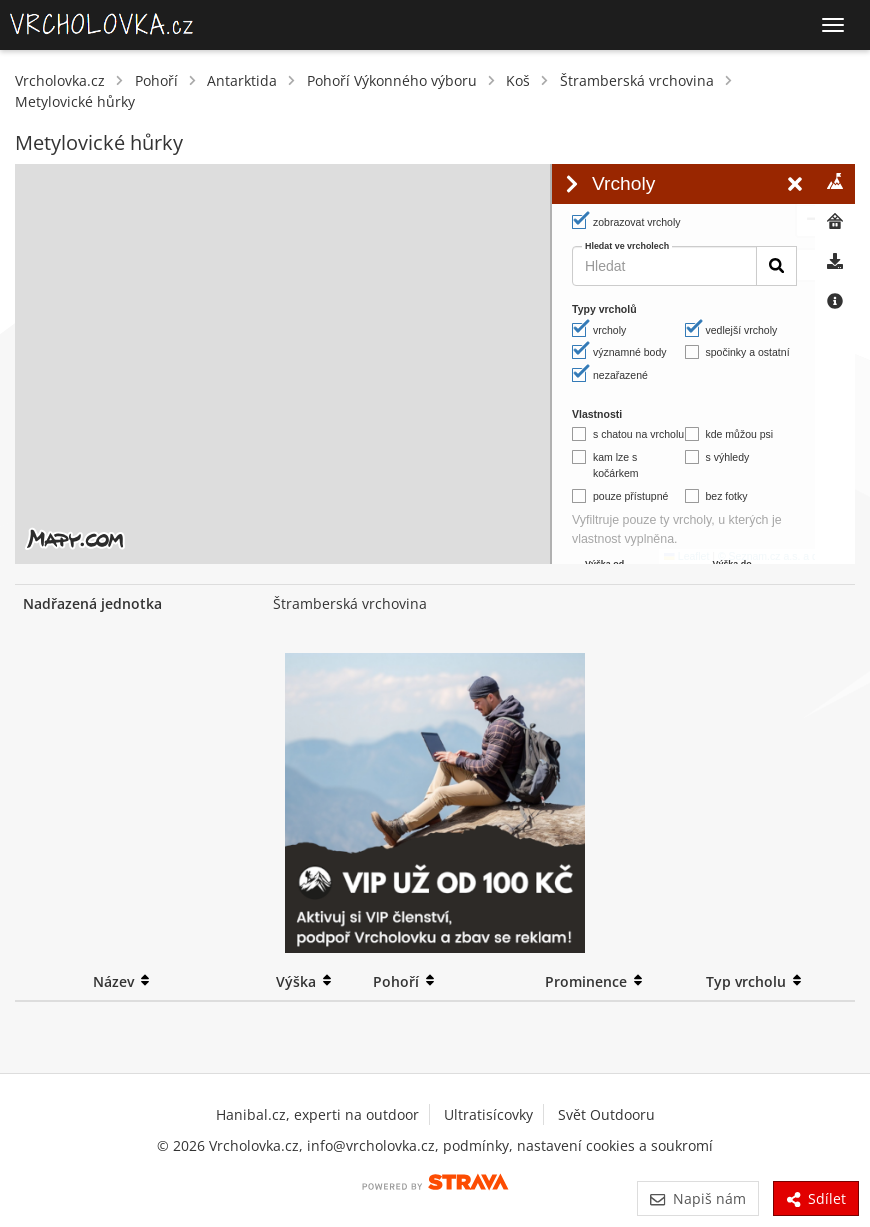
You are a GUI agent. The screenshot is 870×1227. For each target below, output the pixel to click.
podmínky (476, 1145)
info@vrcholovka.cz (371, 1145)
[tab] (835, 184)
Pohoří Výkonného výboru (392, 80)
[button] (513, 191)
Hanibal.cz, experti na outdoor (317, 1114)
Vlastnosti (597, 414)
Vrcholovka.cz (60, 80)
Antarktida (242, 80)
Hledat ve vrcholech (627, 246)
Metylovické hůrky (75, 101)
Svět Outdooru (606, 1114)
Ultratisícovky (488, 1114)
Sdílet (816, 1198)
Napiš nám (697, 1198)
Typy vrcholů (604, 309)
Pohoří (156, 80)
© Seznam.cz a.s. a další (477, 556)
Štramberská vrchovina (637, 80)
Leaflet (387, 556)
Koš (518, 80)
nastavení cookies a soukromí (615, 1145)
